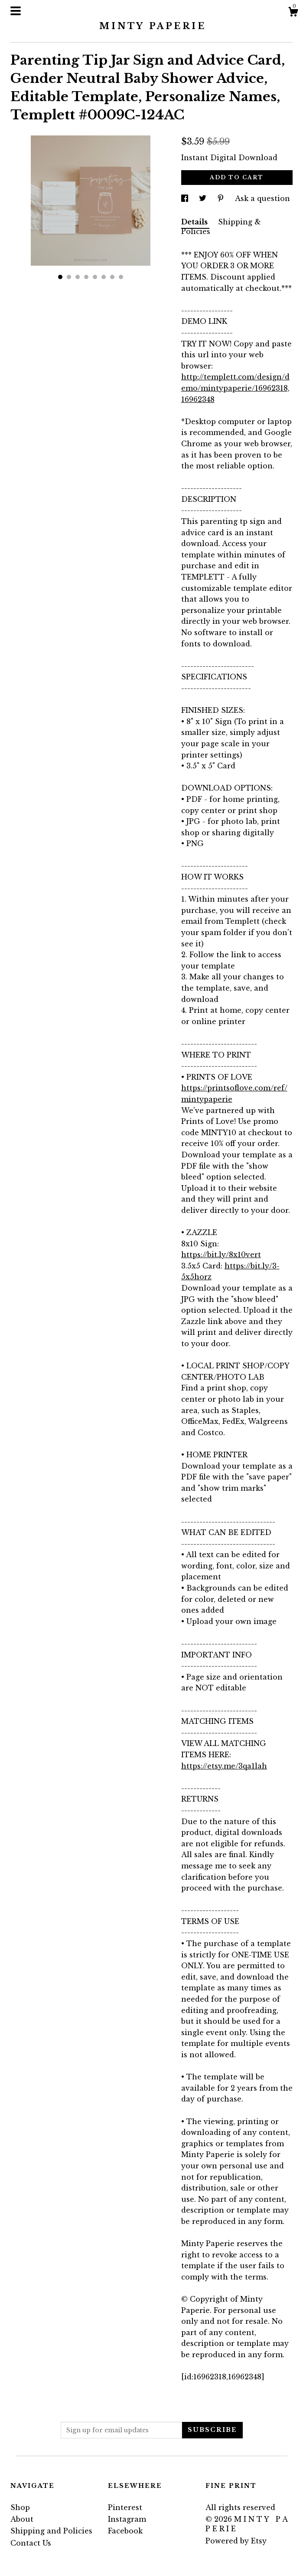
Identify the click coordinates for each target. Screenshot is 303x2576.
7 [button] (112, 277)
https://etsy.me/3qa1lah (224, 1766)
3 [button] (77, 277)
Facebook (125, 2531)
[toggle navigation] (15, 11)
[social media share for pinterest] (221, 198)
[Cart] (293, 13)
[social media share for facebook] (185, 198)
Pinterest (125, 2507)
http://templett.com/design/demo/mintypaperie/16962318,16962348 (235, 387)
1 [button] (60, 277)
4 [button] (86, 277)
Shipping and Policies (51, 2531)
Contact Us (30, 2543)
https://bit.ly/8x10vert (221, 1254)
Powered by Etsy (236, 2540)
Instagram (127, 2519)
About (21, 2519)
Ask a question (262, 198)
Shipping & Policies (221, 226)
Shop (20, 2507)
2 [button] (69, 277)
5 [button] (95, 277)
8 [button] (121, 277)
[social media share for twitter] (204, 198)
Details (195, 221)
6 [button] (103, 277)
